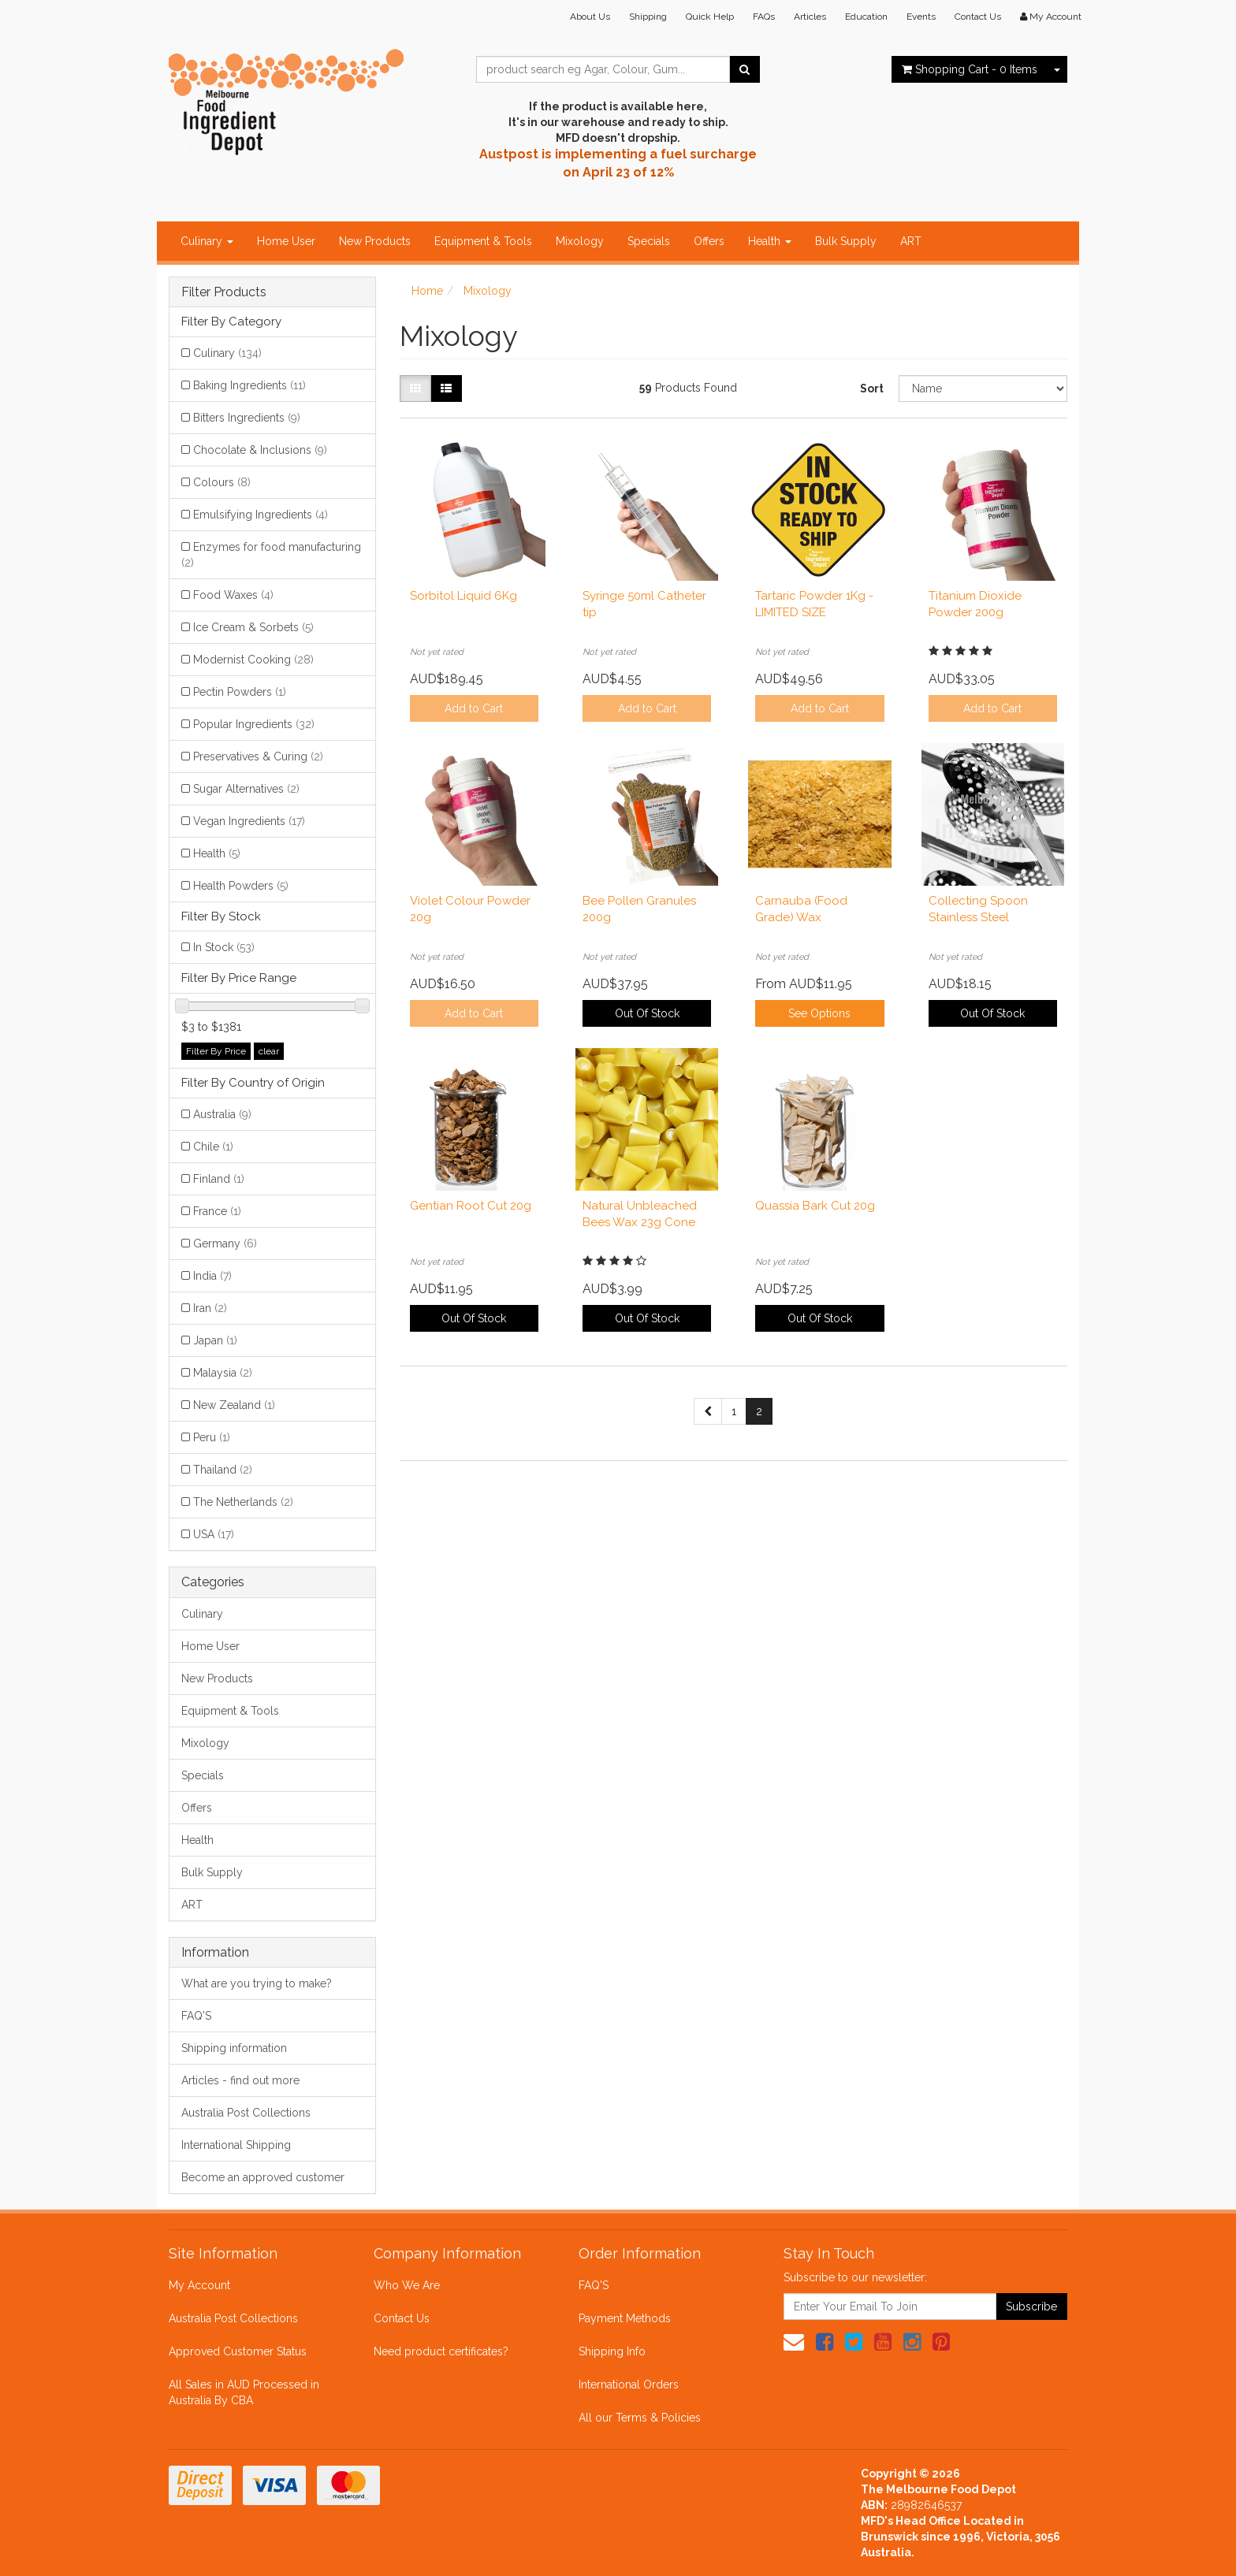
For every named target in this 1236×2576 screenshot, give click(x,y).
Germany (225, 1243)
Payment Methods (625, 2318)
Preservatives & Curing (258, 756)
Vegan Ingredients (249, 821)
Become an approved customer (262, 2177)
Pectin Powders (239, 692)
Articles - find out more (240, 2080)
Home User (286, 241)
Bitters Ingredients (246, 417)
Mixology (580, 241)
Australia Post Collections (246, 2112)
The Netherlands (243, 1502)
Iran (210, 1308)
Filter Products (223, 292)
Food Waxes (233, 595)
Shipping (648, 16)
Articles (810, 16)
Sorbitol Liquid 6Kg (463, 596)
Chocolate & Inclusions (260, 450)
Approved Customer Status (238, 2351)
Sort (872, 388)
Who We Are (407, 2285)
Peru (211, 1437)
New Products (375, 241)
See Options (819, 1013)
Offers (709, 241)
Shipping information (234, 2048)
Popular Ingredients (254, 724)
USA (213, 1534)
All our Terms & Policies (640, 2417)
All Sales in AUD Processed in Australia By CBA (244, 2392)
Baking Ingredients (249, 385)
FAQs (764, 16)
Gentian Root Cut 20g (470, 1206)
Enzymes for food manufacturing (271, 555)
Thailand (222, 1469)
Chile (213, 1146)
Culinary (207, 241)
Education (866, 16)
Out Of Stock (647, 1013)
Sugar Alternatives (246, 788)
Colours (222, 482)
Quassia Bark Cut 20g (815, 1206)
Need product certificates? (441, 2351)
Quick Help (710, 16)
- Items (969, 69)
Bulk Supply (846, 241)
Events (921, 16)
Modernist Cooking (253, 659)
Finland (218, 1179)
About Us (590, 16)
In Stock (224, 947)
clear (269, 1051)
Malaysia (222, 1372)
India (212, 1275)
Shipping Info (612, 2351)
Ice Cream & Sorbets (253, 627)
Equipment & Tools (483, 241)
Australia (222, 1114)
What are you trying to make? (256, 1983)
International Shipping (236, 2145)
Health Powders (241, 885)
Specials (648, 241)
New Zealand (234, 1405)
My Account (199, 2285)
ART (910, 241)
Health (769, 241)
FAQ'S (196, 2015)
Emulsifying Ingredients (260, 514)
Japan (215, 1340)
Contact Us (978, 16)
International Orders (629, 2384)
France (217, 1211)
